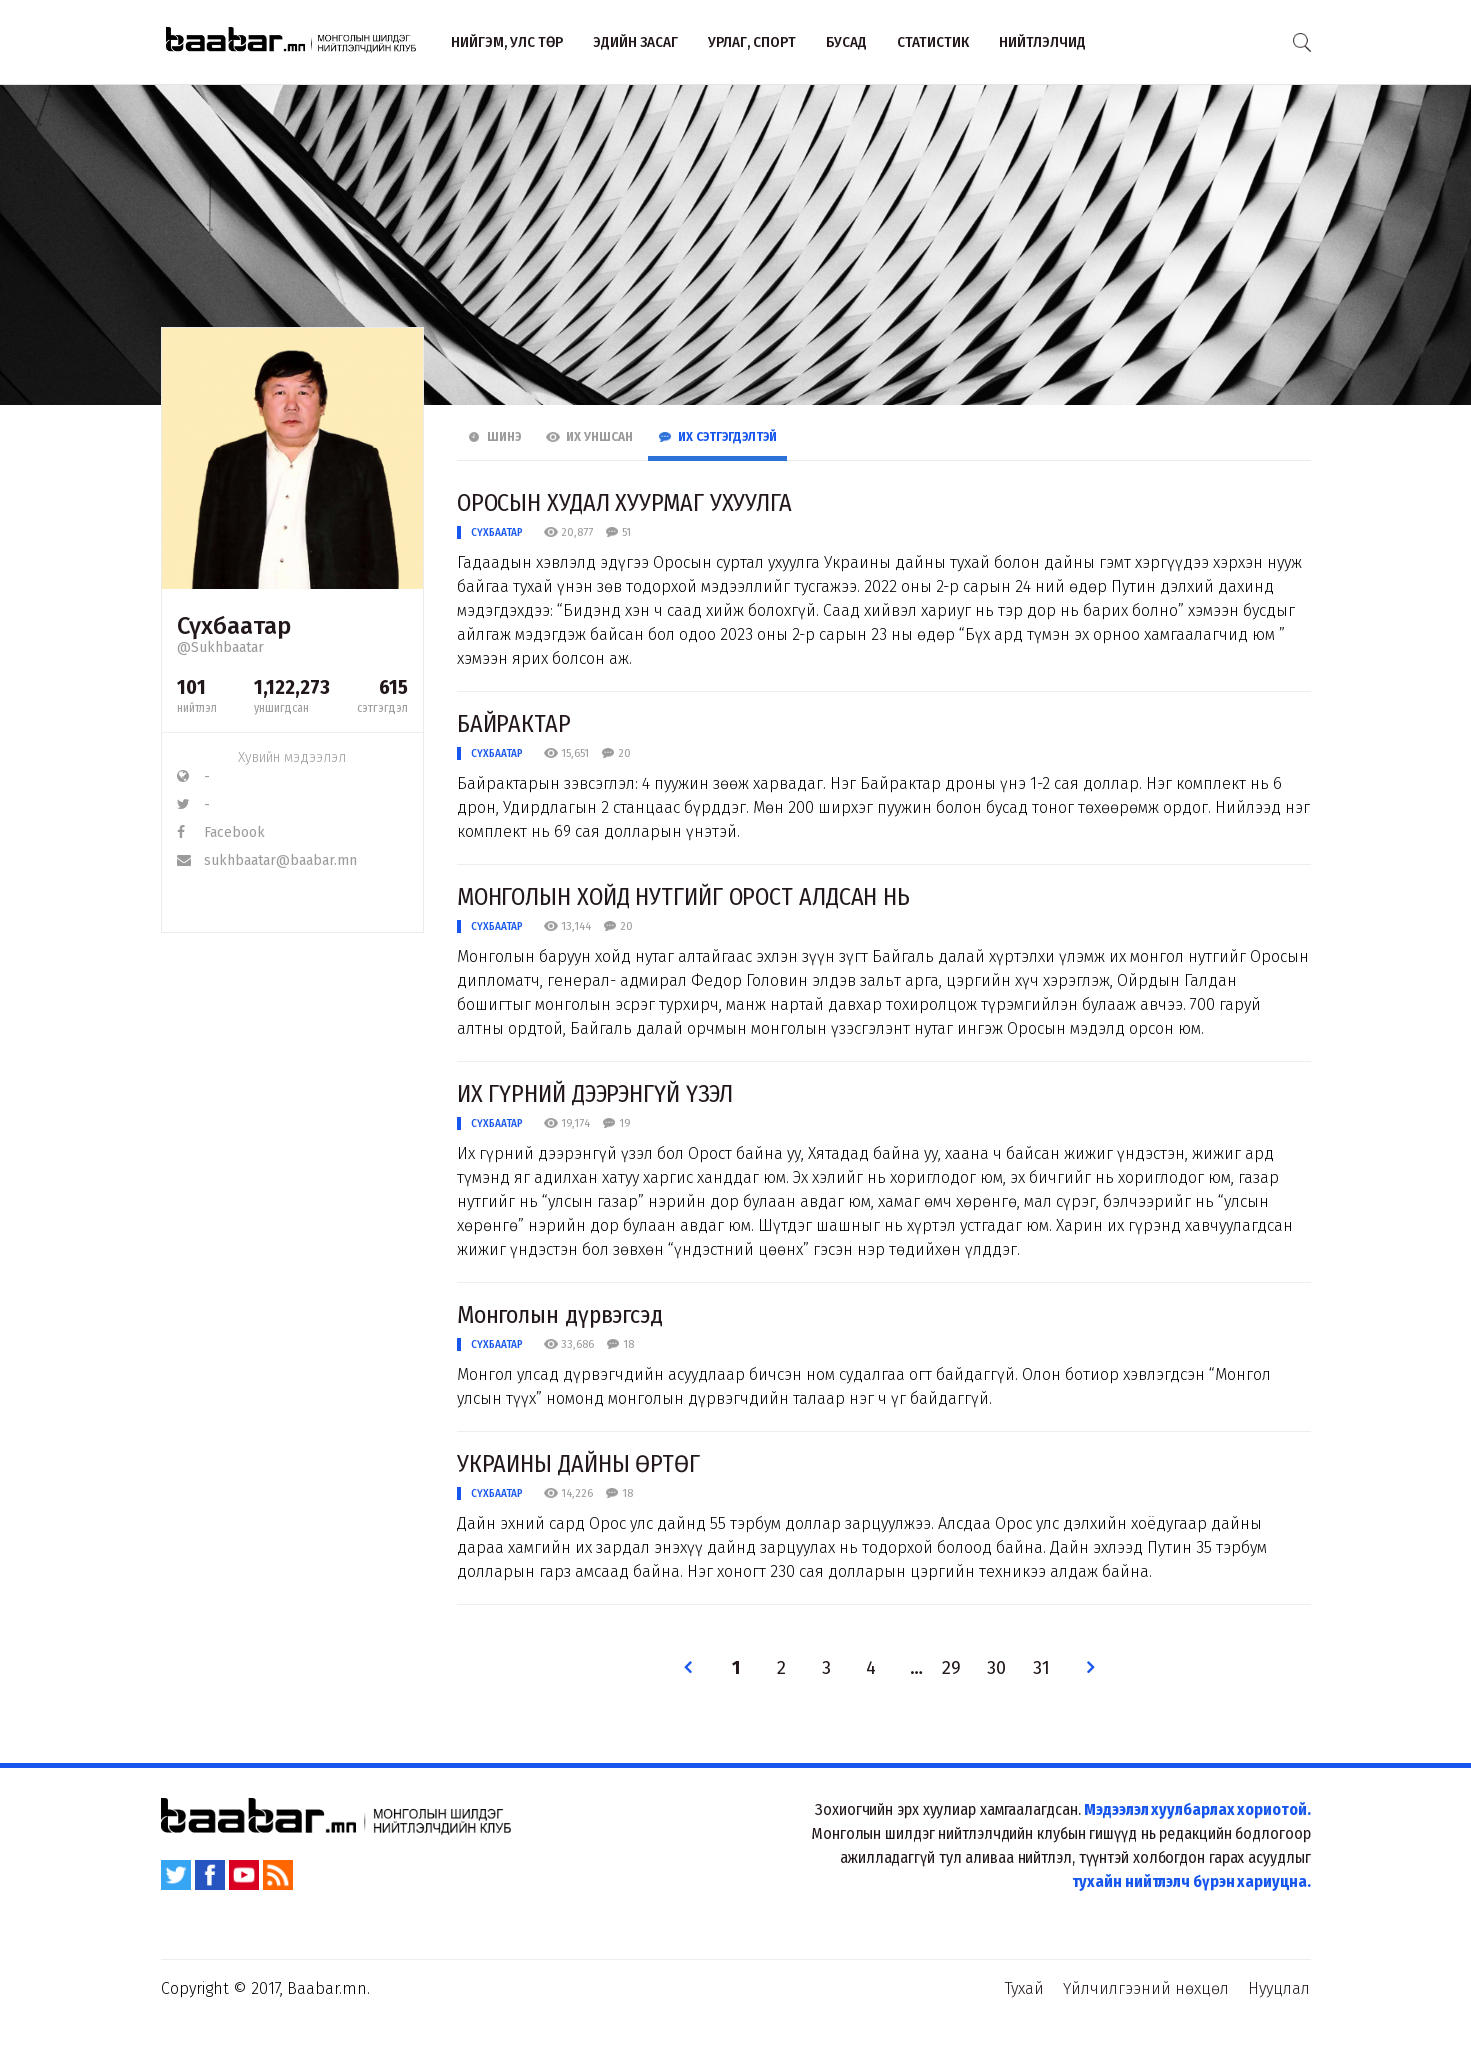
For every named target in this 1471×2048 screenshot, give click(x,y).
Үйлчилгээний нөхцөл (1146, 1988)
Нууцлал (1279, 1988)
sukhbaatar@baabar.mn (267, 860)
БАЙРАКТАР (514, 724)
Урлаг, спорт (752, 42)
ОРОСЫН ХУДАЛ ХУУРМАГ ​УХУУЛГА (624, 503)
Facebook (221, 832)
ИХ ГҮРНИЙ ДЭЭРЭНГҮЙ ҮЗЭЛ (595, 1094)
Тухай (1024, 1988)
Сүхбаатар (497, 532)
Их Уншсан (589, 437)
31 (1041, 1668)
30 (996, 1668)
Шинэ (494, 437)
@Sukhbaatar (220, 647)
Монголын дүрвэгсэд (560, 1315)
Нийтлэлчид (1042, 42)
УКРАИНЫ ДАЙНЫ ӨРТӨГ (578, 1464)
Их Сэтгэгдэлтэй (717, 437)
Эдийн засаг (635, 42)
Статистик (933, 42)
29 (951, 1668)
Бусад (846, 42)
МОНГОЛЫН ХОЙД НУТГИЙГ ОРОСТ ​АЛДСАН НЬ (683, 897)
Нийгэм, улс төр (507, 42)
